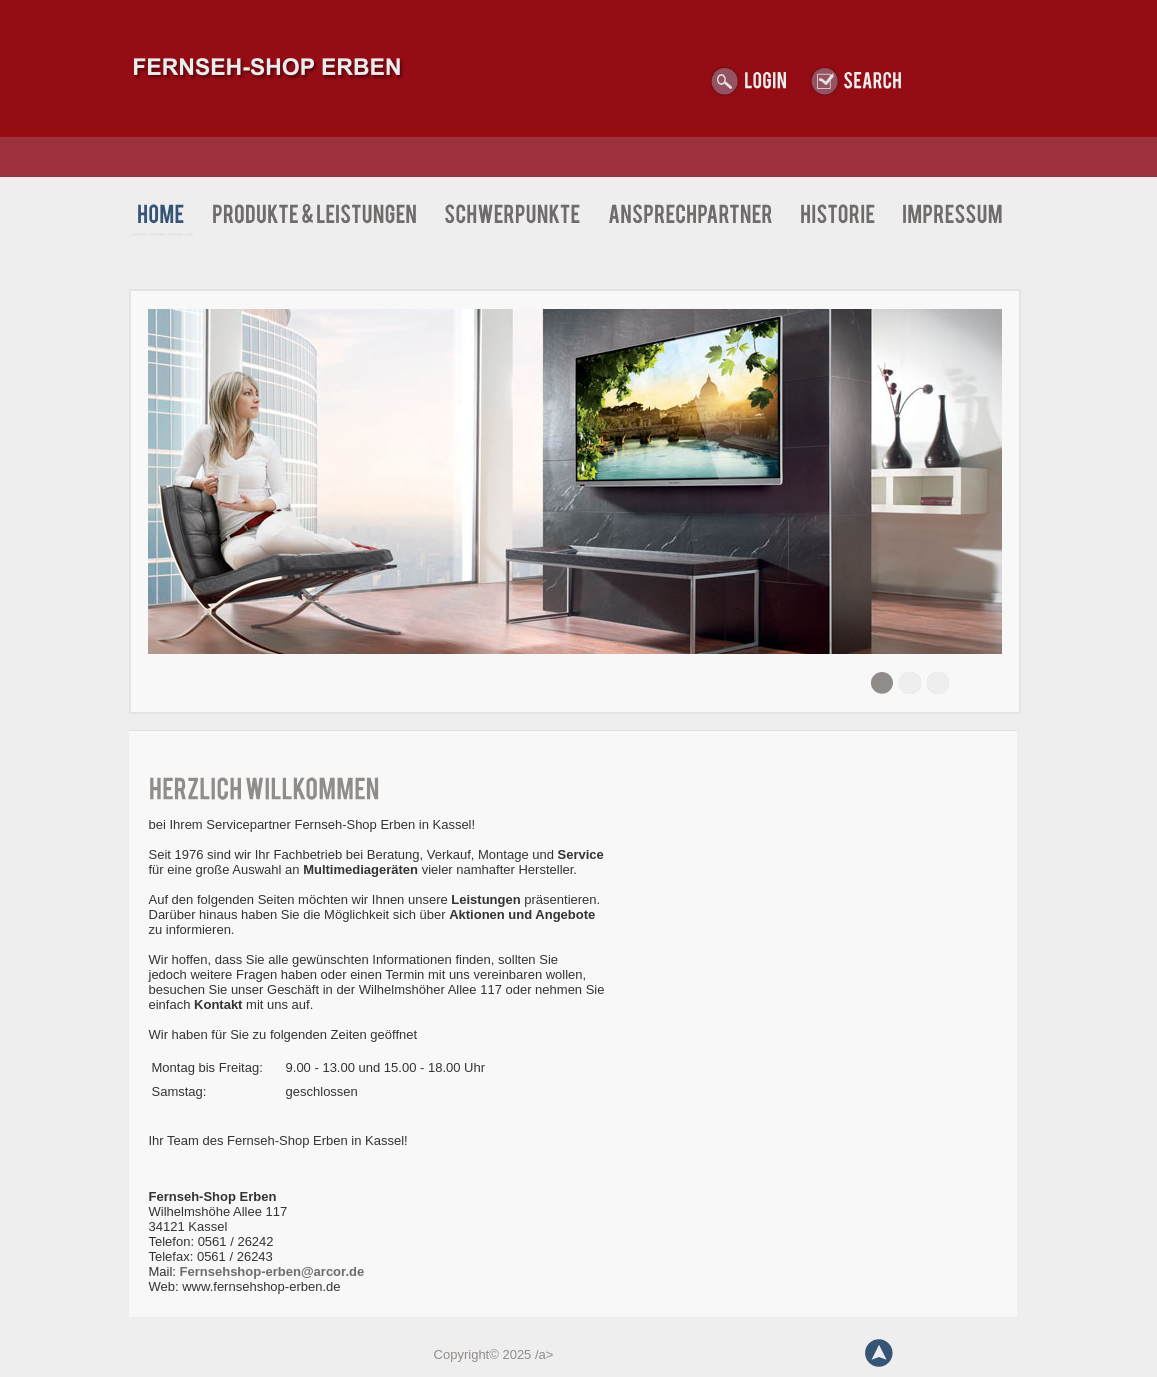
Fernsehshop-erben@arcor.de (272, 1271)
